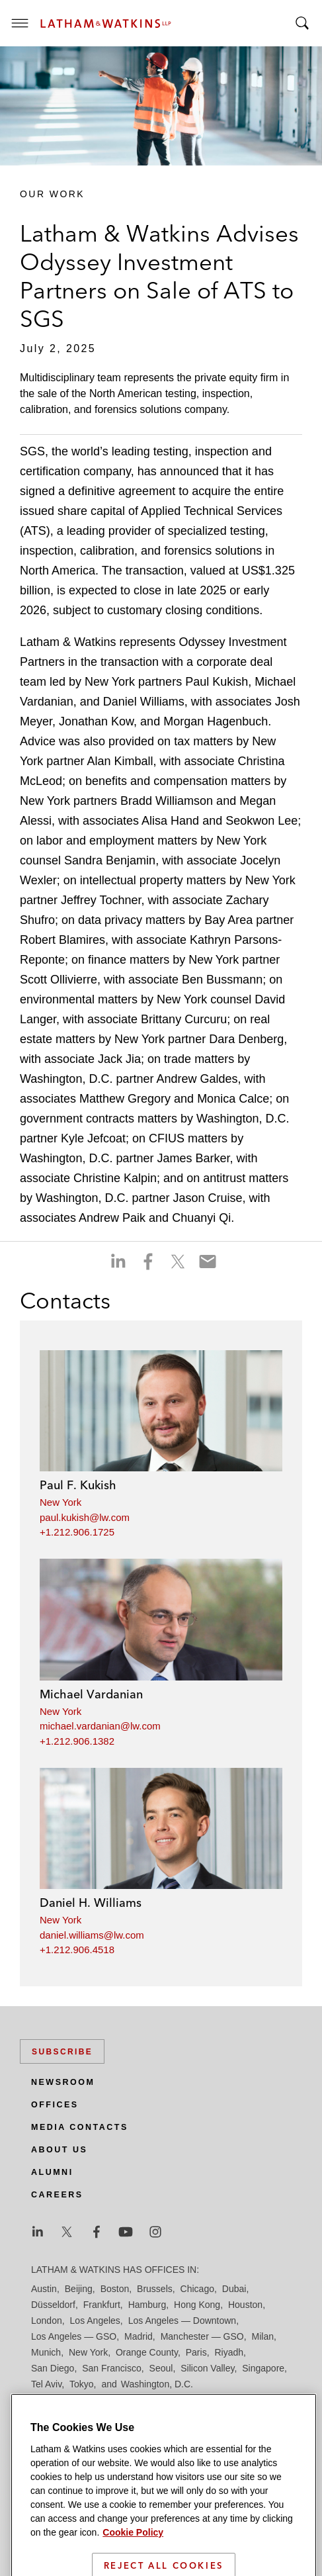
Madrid (138, 2336)
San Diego (52, 2368)
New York (60, 1502)
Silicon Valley (207, 2368)
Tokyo (81, 2384)
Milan (263, 2336)
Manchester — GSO (202, 2336)
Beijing (79, 2288)
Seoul (161, 2368)
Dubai (234, 2288)
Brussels (155, 2288)
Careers (57, 2194)
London (46, 2320)
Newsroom (63, 2082)
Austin (44, 2288)
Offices (55, 2104)
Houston (245, 2304)
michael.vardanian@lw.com (100, 1725)
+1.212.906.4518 (77, 1949)
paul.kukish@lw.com (85, 1517)
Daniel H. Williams (90, 1902)
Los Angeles (95, 2320)
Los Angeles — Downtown (182, 2320)
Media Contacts (79, 2127)
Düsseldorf (53, 2304)
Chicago (197, 2288)
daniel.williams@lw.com (92, 1935)
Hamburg (147, 2304)
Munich (46, 2352)
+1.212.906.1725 (77, 1532)
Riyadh (228, 2352)
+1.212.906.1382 (77, 1741)
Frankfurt (101, 2304)
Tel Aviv (46, 2384)
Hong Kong (197, 2304)
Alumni (52, 2172)
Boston (115, 2288)
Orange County (147, 2352)
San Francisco (111, 2368)
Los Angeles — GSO (73, 2336)
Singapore (263, 2368)
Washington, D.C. (157, 2384)
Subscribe (62, 2051)
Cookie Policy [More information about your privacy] (132, 2558)
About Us (59, 2149)
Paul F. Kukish (78, 1485)
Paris (196, 2352)
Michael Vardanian (91, 1694)
